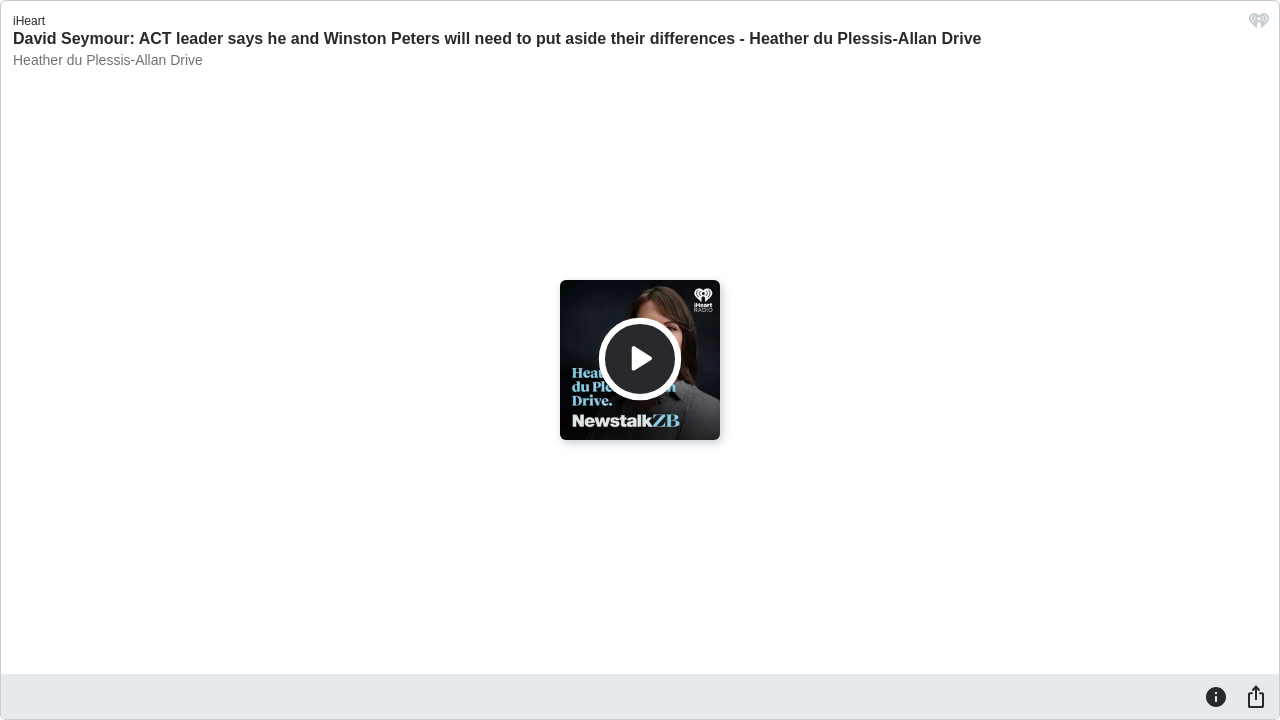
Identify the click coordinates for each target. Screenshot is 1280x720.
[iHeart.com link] (1259, 25)
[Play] (640, 359)
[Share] (1256, 696)
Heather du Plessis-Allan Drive (108, 60)
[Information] (1216, 696)
